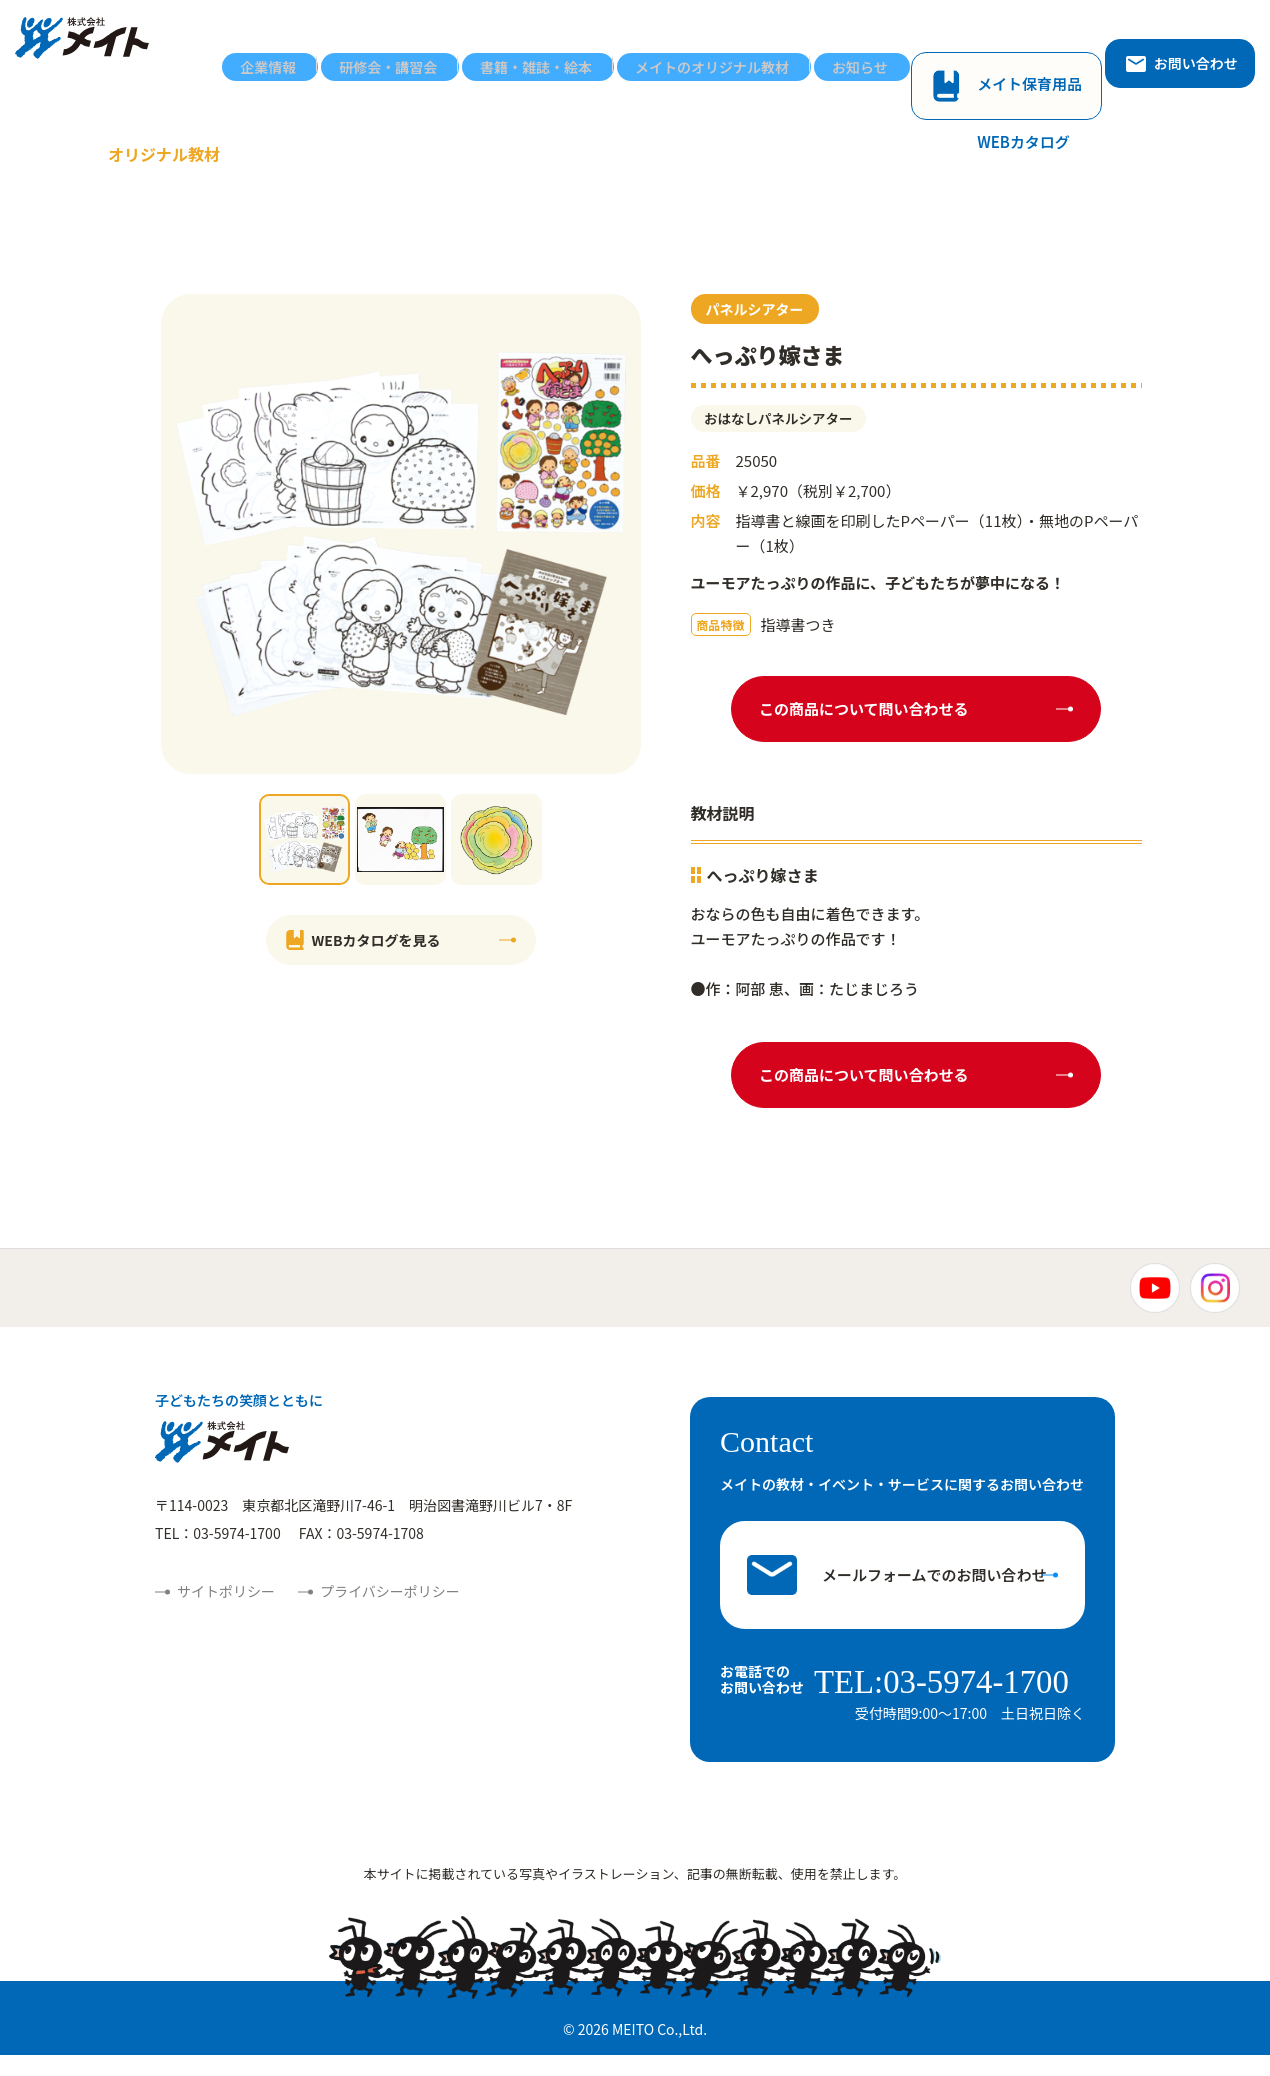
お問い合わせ (1181, 47)
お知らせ (904, 48)
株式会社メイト (97, 48)
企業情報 (404, 48)
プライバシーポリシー (390, 1616)
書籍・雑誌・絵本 (626, 48)
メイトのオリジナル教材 (779, 48)
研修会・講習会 (501, 48)
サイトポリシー (226, 1616)
